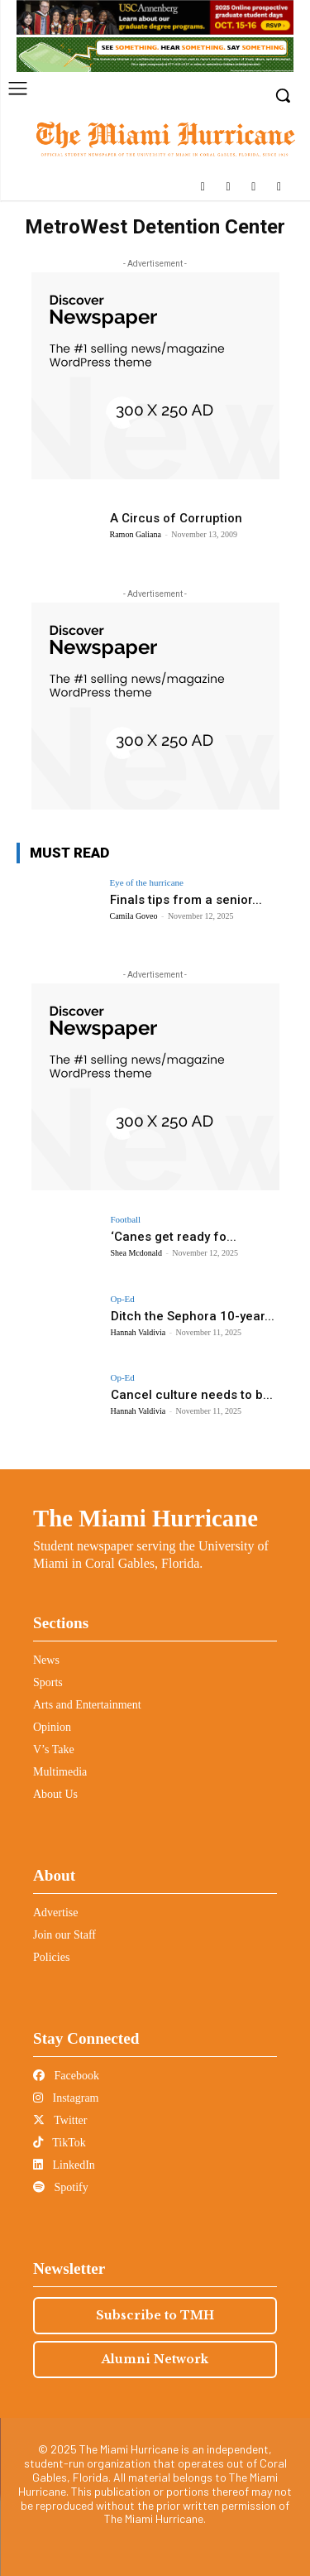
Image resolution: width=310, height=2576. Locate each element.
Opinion (52, 1727)
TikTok (59, 2142)
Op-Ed (123, 1299)
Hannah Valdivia (138, 1332)
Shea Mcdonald (137, 1252)
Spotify (60, 2187)
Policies (51, 1957)
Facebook (66, 2075)
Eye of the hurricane (147, 882)
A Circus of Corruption (176, 518)
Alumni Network (155, 2359)
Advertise (55, 1912)
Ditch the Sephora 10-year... (192, 1316)
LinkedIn (64, 2165)
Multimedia (60, 1772)
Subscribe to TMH (155, 2315)
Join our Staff (64, 1935)
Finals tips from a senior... (186, 899)
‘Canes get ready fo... (173, 1236)
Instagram (65, 2098)
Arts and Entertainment (87, 1705)
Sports (48, 1682)
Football (126, 1219)
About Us (55, 1794)
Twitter (60, 2120)
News (46, 1660)
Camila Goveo (134, 915)
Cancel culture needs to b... (192, 1394)
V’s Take (53, 1749)
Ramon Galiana (135, 534)
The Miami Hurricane (145, 1518)
